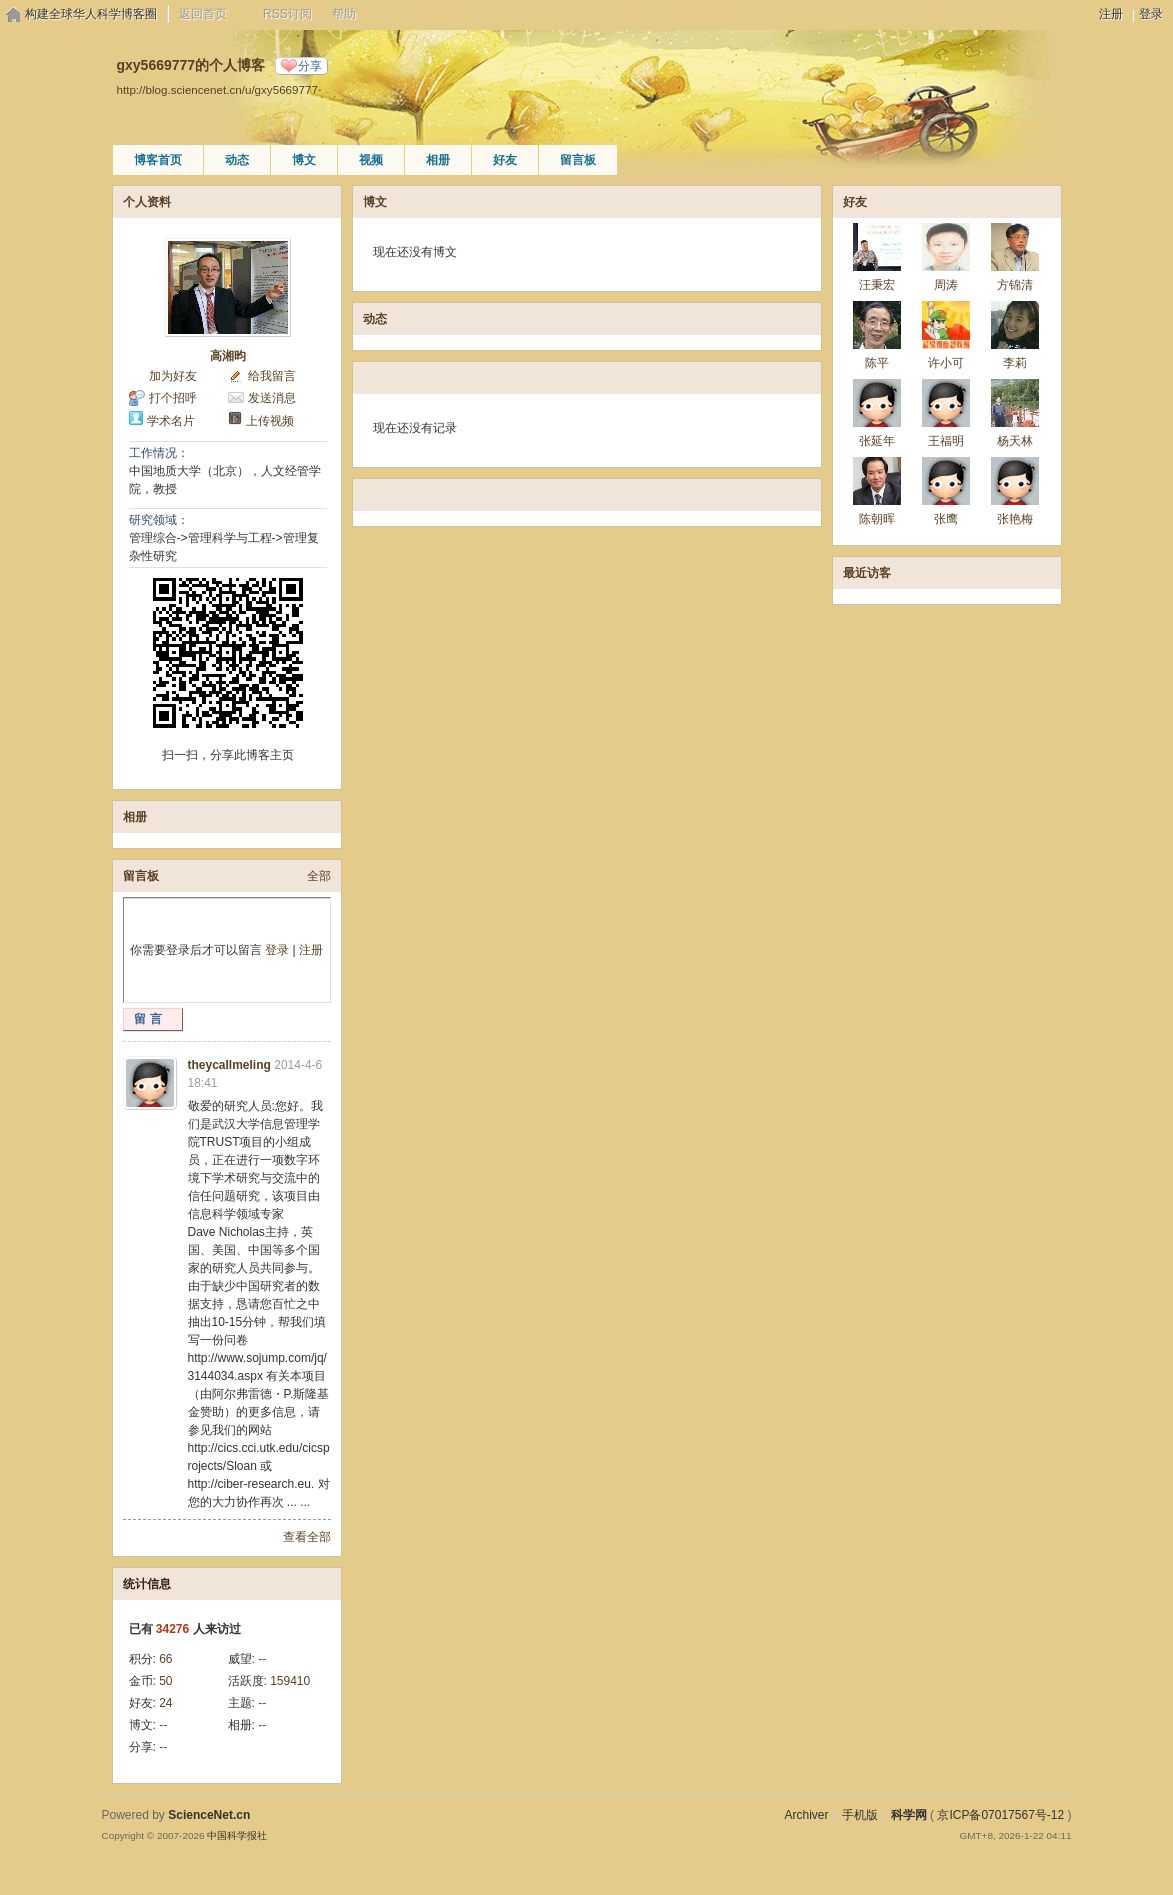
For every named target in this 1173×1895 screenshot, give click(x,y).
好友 (505, 160)
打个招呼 (173, 398)
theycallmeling (229, 1065)
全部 (319, 876)
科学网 (909, 1815)
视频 (371, 160)
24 (165, 1703)
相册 (438, 160)
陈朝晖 (877, 519)
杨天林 (1015, 441)
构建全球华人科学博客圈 (91, 14)
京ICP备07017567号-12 (1000, 1815)
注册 (1111, 14)
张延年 (877, 441)
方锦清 (1015, 285)
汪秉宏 (877, 285)
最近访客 (867, 573)
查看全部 (307, 1537)
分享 (310, 66)
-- (262, 1659)
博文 (304, 160)
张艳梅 (1015, 519)
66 (165, 1659)
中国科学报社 (237, 1835)
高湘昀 (228, 356)
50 (165, 1681)
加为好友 (173, 376)
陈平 (877, 363)
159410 (290, 1681)
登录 (1151, 14)
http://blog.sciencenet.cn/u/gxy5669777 (217, 89)
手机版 (860, 1815)
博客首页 (158, 160)
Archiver (806, 1815)
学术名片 (171, 421)
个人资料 (147, 202)
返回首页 (203, 14)
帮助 (344, 14)
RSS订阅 (287, 14)
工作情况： (159, 453)
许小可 (946, 363)
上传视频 (270, 421)
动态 (237, 160)
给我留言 (272, 376)
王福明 (946, 441)
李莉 (1015, 363)
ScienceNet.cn (209, 1815)
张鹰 (946, 519)
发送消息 (272, 398)
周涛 (946, 285)
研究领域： (159, 520)
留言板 (578, 160)
